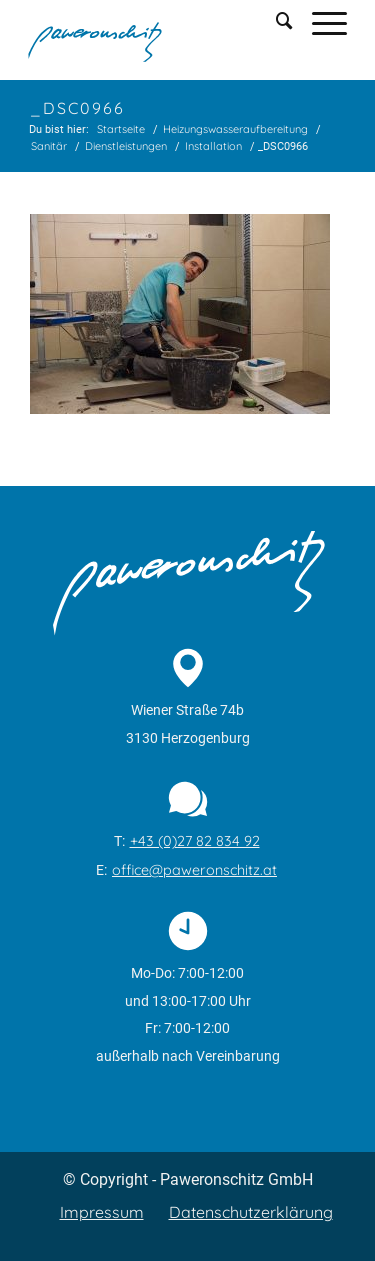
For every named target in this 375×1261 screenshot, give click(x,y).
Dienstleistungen (126, 146)
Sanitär (49, 146)
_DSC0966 (77, 108)
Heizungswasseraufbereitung (235, 129)
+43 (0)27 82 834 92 (195, 841)
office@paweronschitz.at (194, 870)
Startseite (121, 129)
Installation (213, 146)
